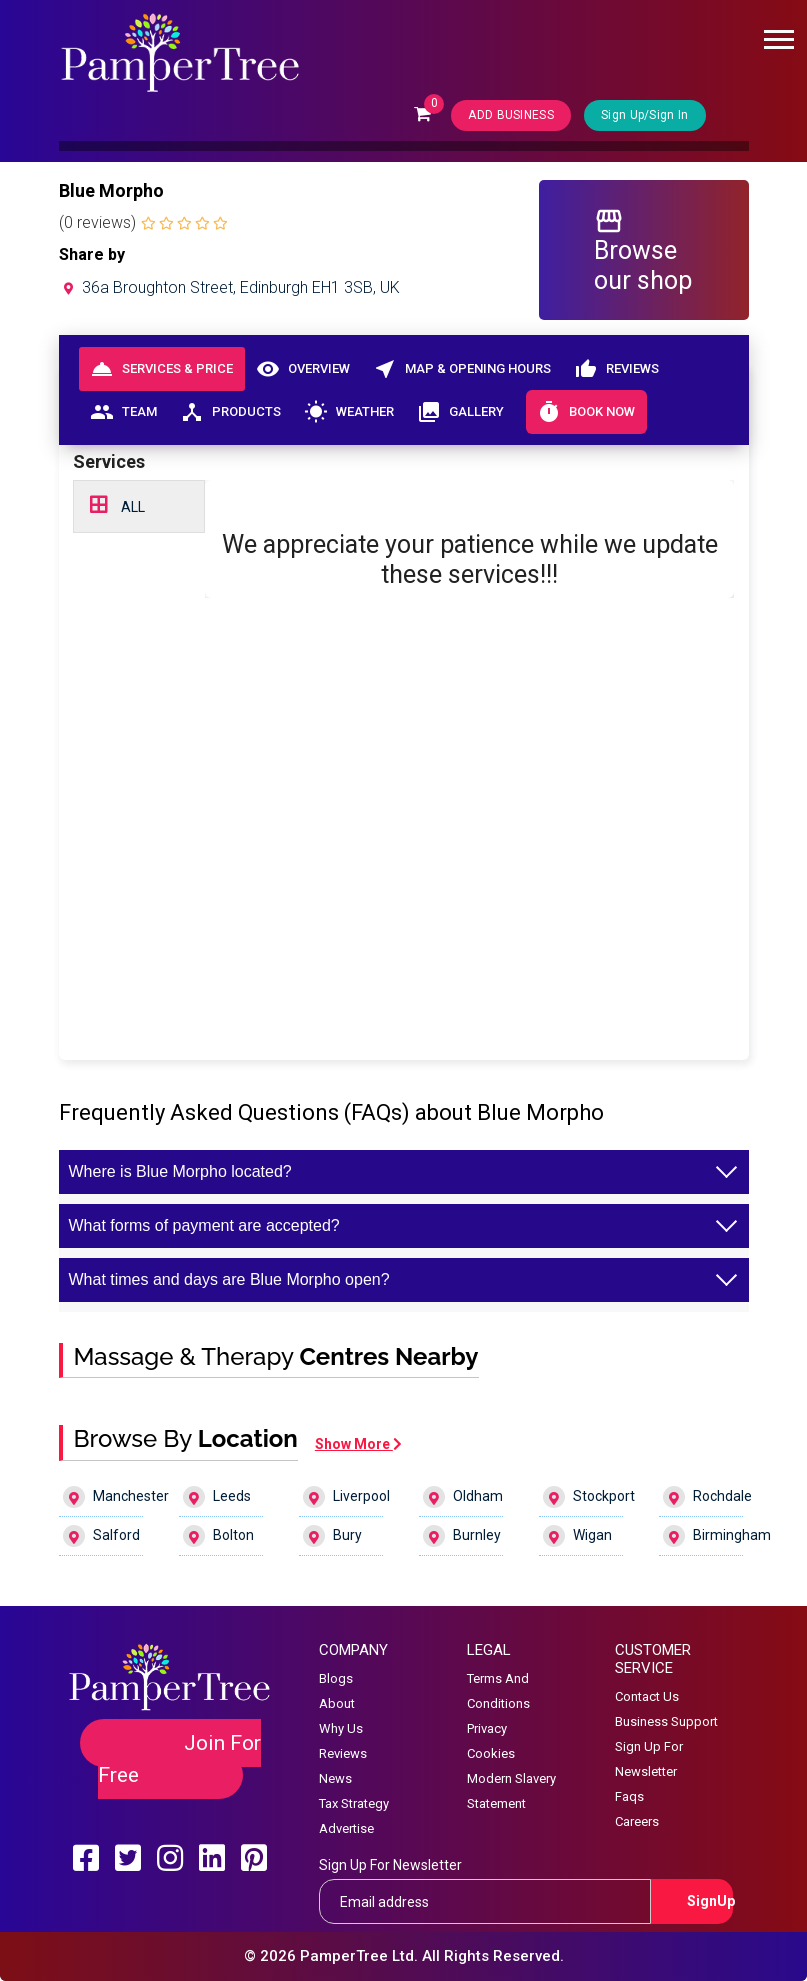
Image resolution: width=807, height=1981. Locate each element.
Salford (101, 1536)
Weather (349, 412)
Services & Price (161, 369)
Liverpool (343, 1497)
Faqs (629, 1796)
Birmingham (703, 1536)
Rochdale (703, 1497)
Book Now (586, 412)
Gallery (461, 412)
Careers (637, 1821)
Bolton (218, 1536)
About (337, 1703)
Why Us (341, 1728)
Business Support (666, 1721)
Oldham (463, 1497)
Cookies (491, 1753)
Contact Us (647, 1696)
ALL (117, 505)
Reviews (617, 369)
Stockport (583, 1497)
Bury (332, 1536)
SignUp (710, 1901)
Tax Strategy (354, 1803)
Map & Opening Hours (462, 369)
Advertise (346, 1828)
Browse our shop (643, 250)
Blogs (336, 1678)
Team (124, 412)
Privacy (487, 1728)
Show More (358, 1444)
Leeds (217, 1497)
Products (231, 412)
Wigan (577, 1536)
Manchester (103, 1497)
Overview (303, 369)
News (335, 1778)
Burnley (462, 1536)
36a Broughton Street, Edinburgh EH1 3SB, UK (229, 287)
